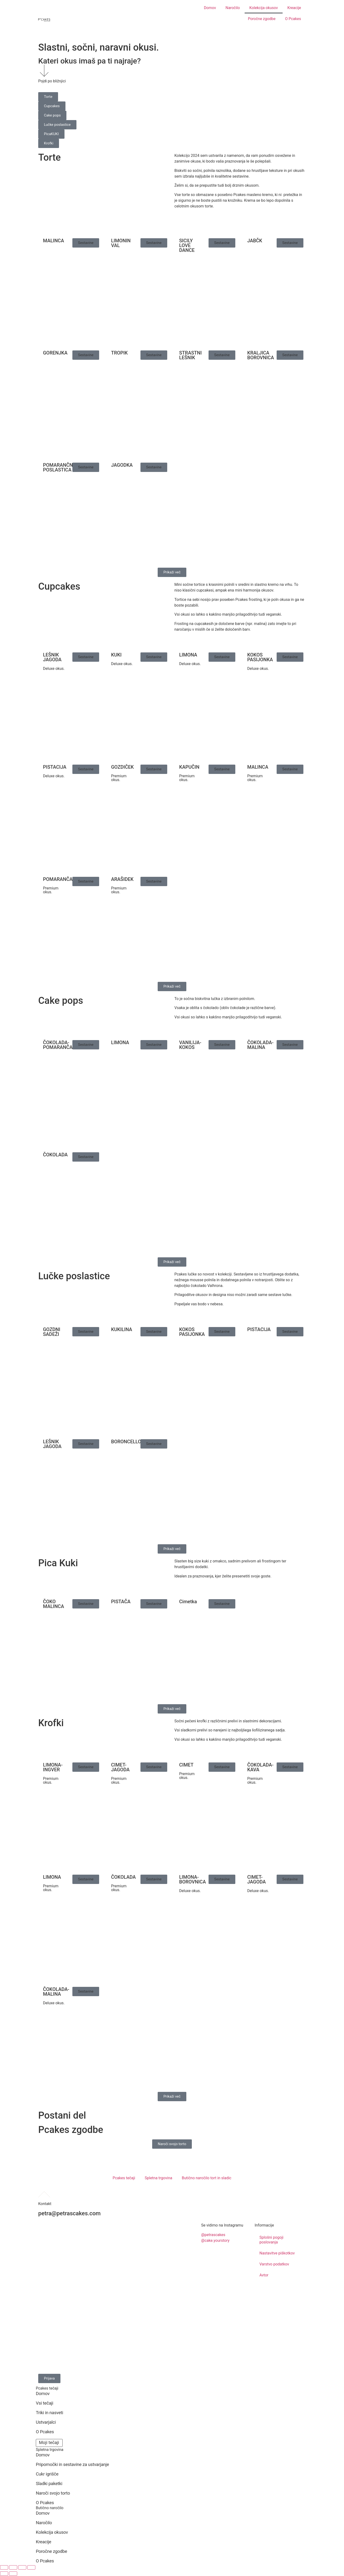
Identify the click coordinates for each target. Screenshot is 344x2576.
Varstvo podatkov (274, 2264)
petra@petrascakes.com (69, 2213)
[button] (85, 243)
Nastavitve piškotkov (277, 2253)
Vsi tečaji (45, 2403)
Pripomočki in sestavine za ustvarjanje (75, 2464)
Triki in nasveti (50, 2412)
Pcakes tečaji (124, 2178)
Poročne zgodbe (262, 18)
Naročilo (233, 7)
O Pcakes (293, 18)
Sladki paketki (50, 2483)
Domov (210, 7)
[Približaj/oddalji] (4, 2567)
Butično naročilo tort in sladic (206, 2178)
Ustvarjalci (46, 2422)
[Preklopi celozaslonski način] (13, 2567)
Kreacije (294, 7)
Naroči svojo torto (54, 2493)
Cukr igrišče (48, 2474)
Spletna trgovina (158, 2178)
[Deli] (22, 2567)
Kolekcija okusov (263, 7)
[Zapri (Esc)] (31, 2567)
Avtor (263, 2275)
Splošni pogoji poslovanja (271, 2239)
